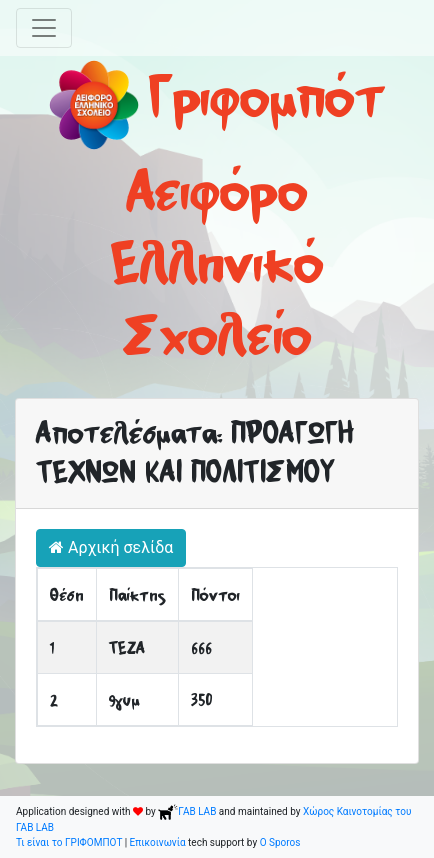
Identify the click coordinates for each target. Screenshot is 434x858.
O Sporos (280, 842)
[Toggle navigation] (44, 28)
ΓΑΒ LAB (187, 811)
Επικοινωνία (158, 842)
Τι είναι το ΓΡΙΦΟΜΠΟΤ (69, 842)
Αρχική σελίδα (111, 547)
